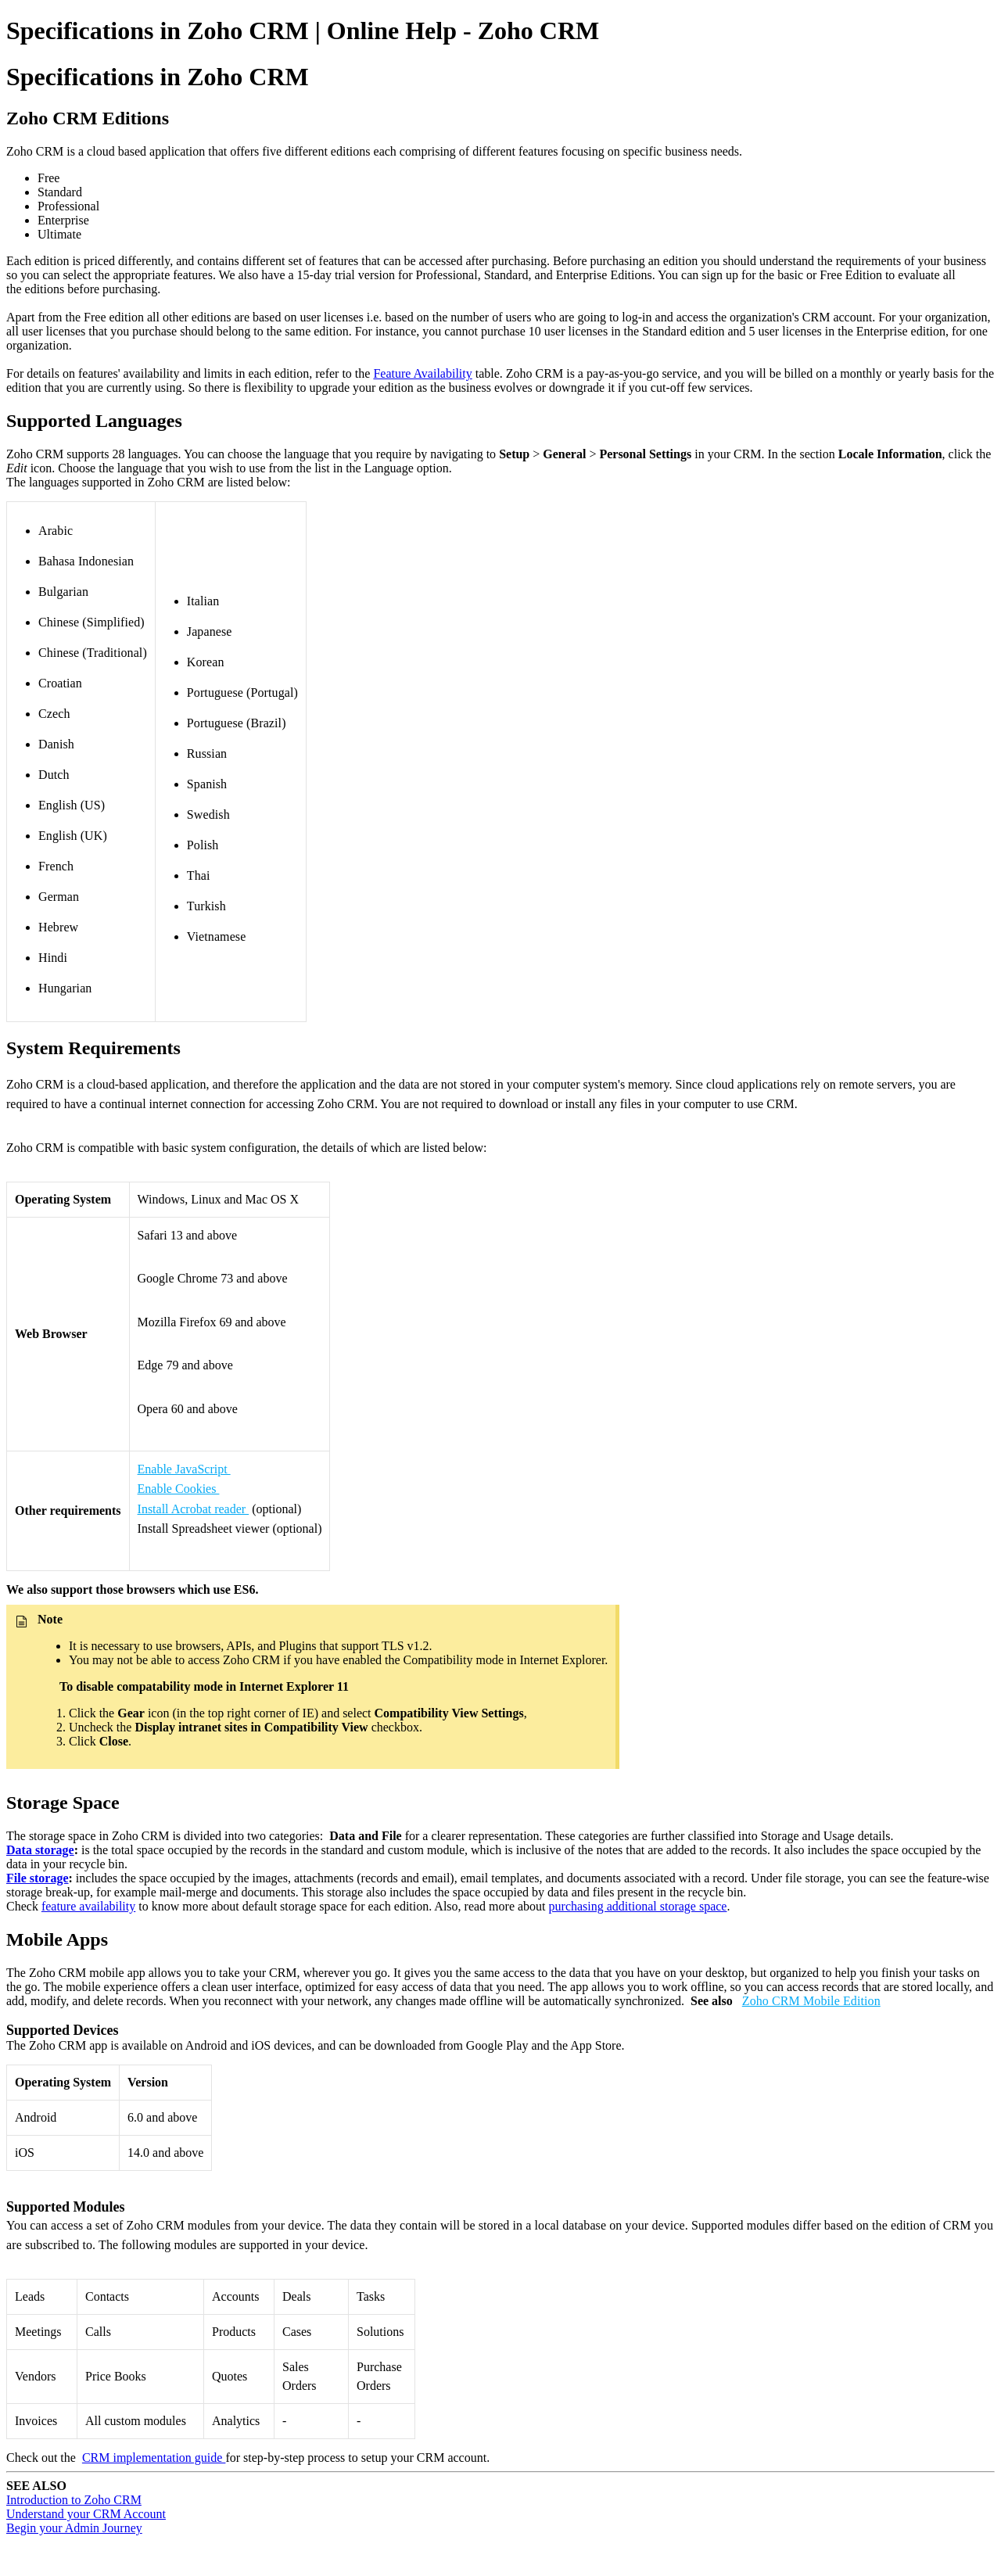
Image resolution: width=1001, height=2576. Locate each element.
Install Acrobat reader (193, 1509)
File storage (37, 1878)
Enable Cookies (179, 1488)
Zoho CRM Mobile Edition (811, 2000)
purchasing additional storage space (638, 1906)
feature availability (88, 1906)
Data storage (40, 1850)
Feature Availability (422, 373)
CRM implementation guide (154, 2457)
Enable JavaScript (184, 1469)
